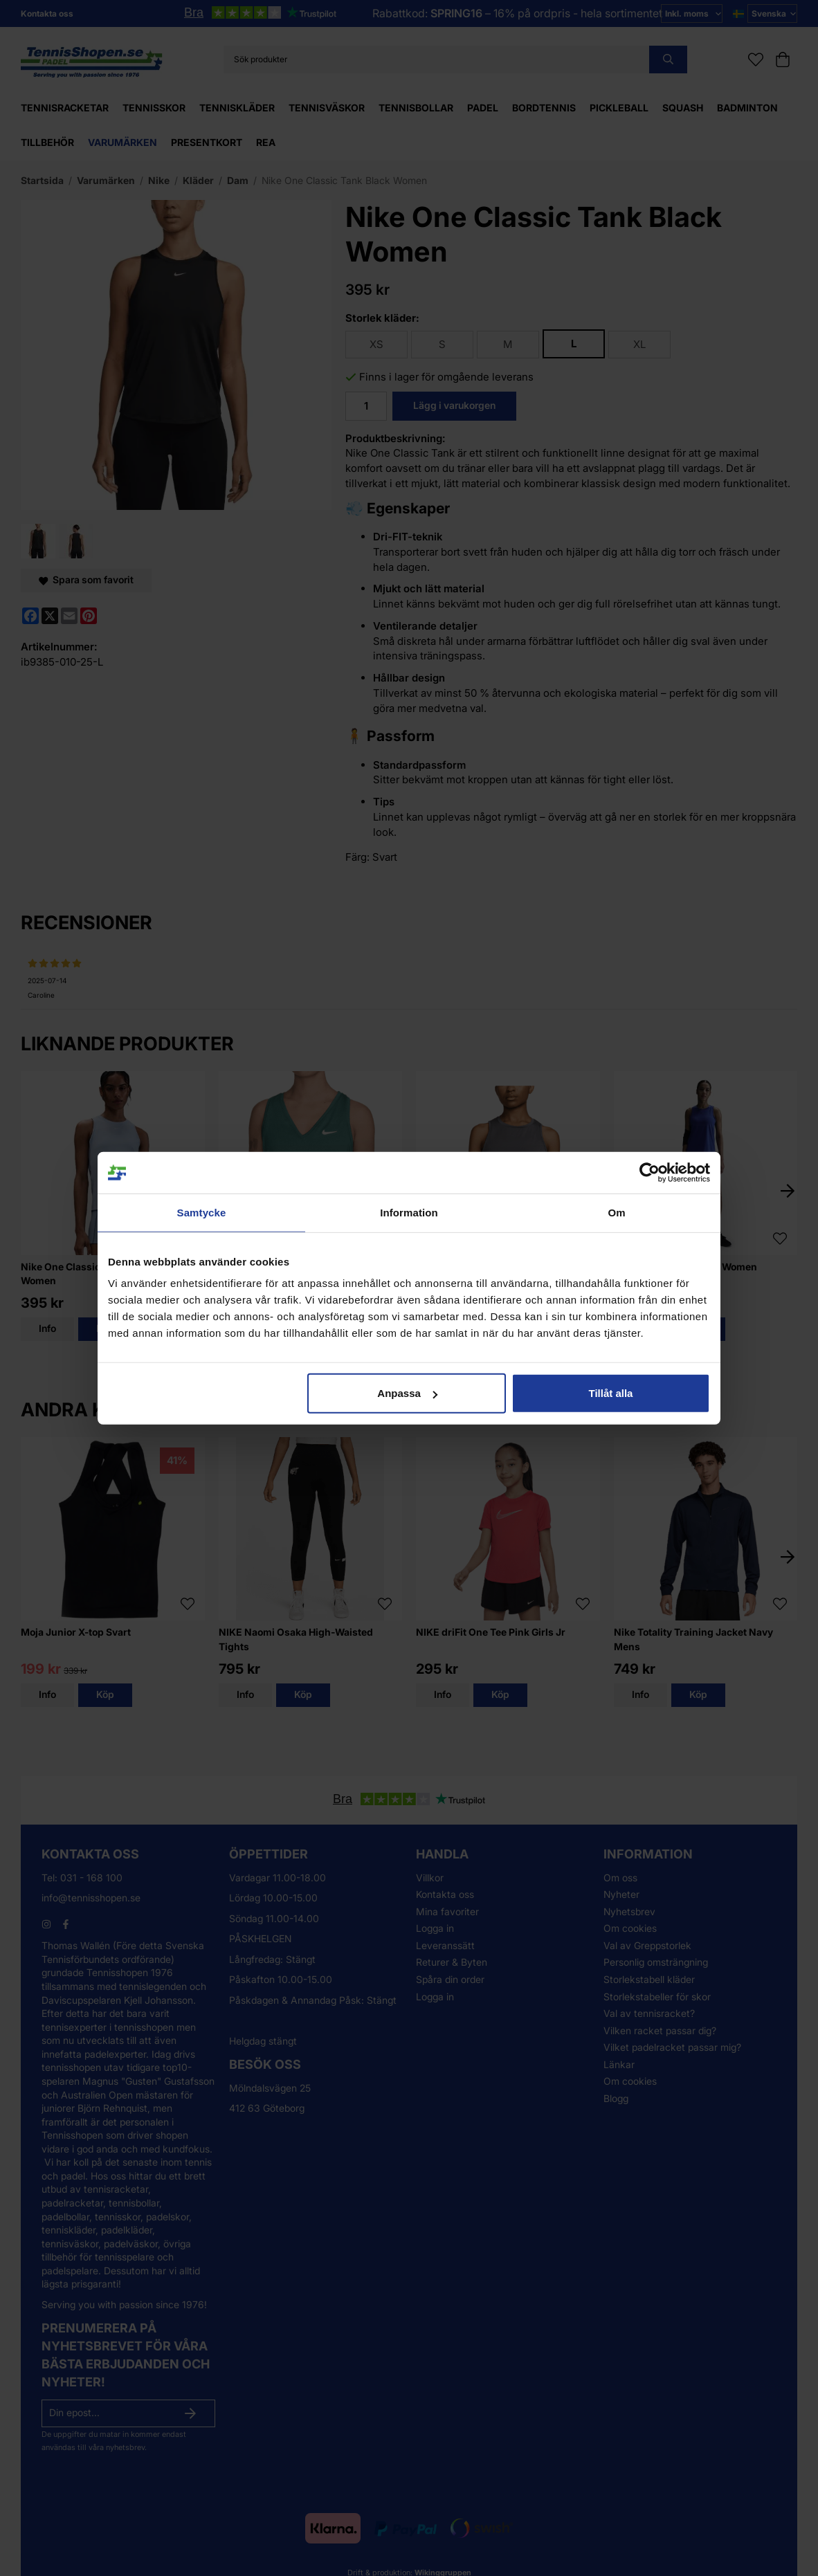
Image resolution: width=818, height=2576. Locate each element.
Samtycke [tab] (201, 1212)
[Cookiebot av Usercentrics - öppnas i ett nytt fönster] (649, 1172)
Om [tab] (616, 1212)
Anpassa (407, 1393)
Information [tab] (409, 1212)
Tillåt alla (610, 1393)
